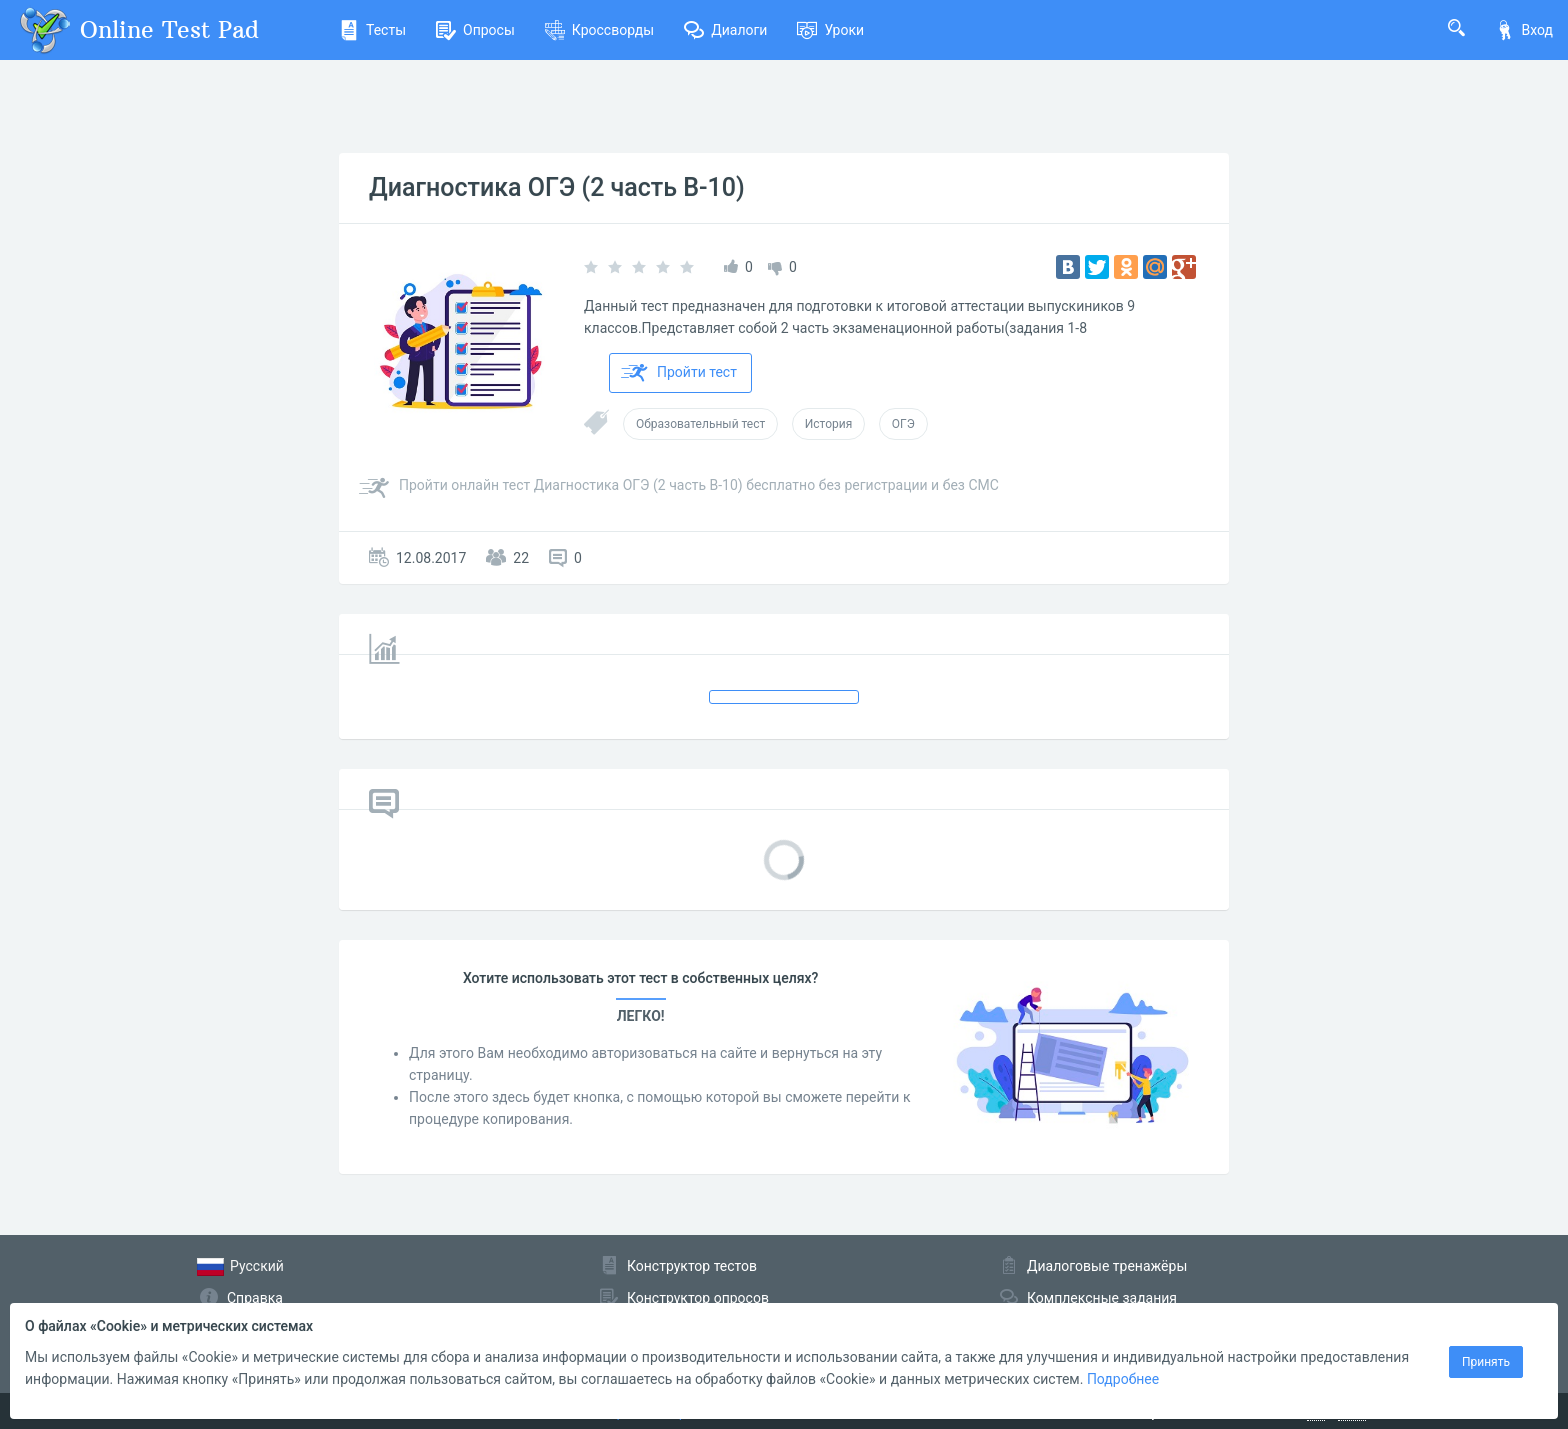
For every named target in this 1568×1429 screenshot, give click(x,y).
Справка (255, 1298)
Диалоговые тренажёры (1107, 1266)
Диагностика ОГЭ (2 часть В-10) (557, 187)
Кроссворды (599, 30)
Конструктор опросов (698, 1298)
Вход (1524, 30)
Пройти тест (679, 373)
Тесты (372, 30)
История (828, 424)
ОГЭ (903, 424)
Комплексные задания (1102, 1298)
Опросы (475, 30)
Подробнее (1123, 1379)
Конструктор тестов (692, 1266)
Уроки (830, 30)
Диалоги (725, 30)
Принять (1486, 1362)
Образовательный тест (700, 424)
